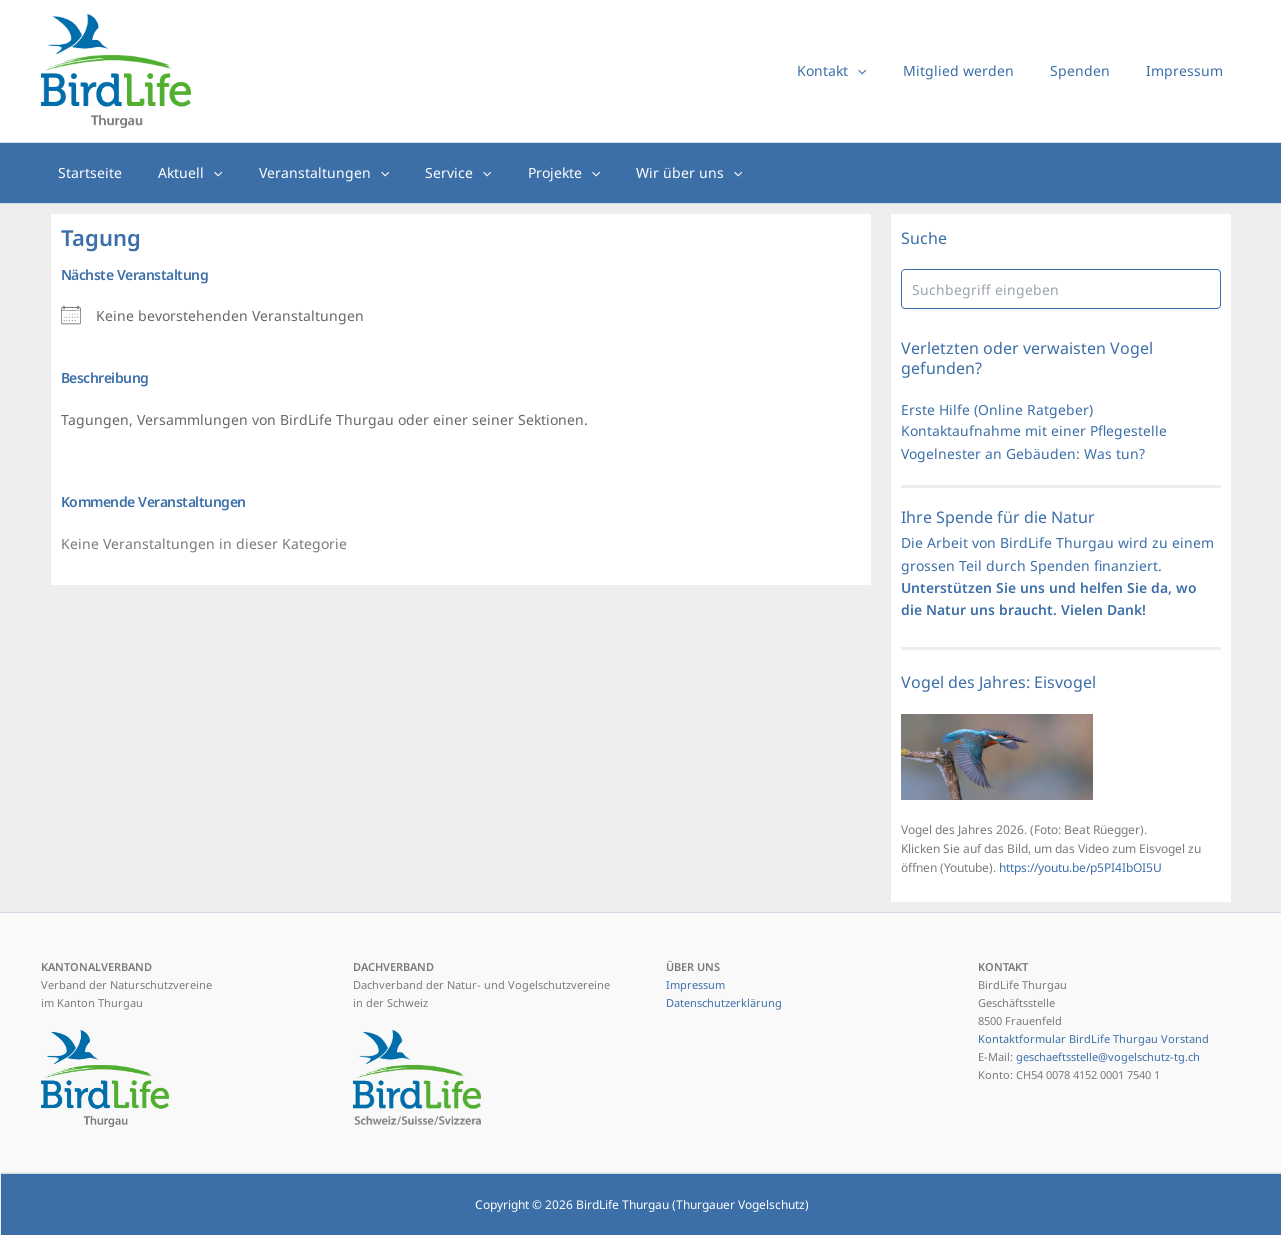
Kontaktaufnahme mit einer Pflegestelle (1034, 430)
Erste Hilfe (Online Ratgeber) (997, 409)
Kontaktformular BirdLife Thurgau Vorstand (1093, 1036)
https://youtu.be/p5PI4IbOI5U (1080, 865)
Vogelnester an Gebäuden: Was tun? (1023, 452)
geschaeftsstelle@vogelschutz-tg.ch (1108, 1054)
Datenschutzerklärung (724, 1000)
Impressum (695, 982)
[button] (885, 71)
